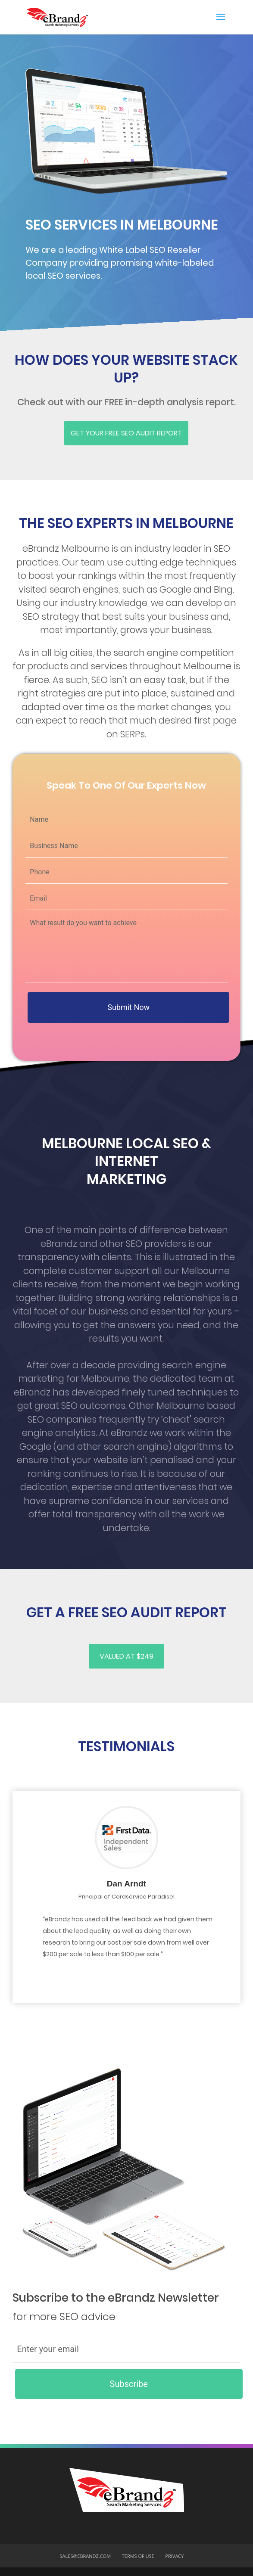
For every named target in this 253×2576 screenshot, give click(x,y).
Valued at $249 (126, 1656)
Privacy (174, 2556)
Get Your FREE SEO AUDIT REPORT (126, 433)
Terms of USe (138, 2556)
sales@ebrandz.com (85, 2556)
